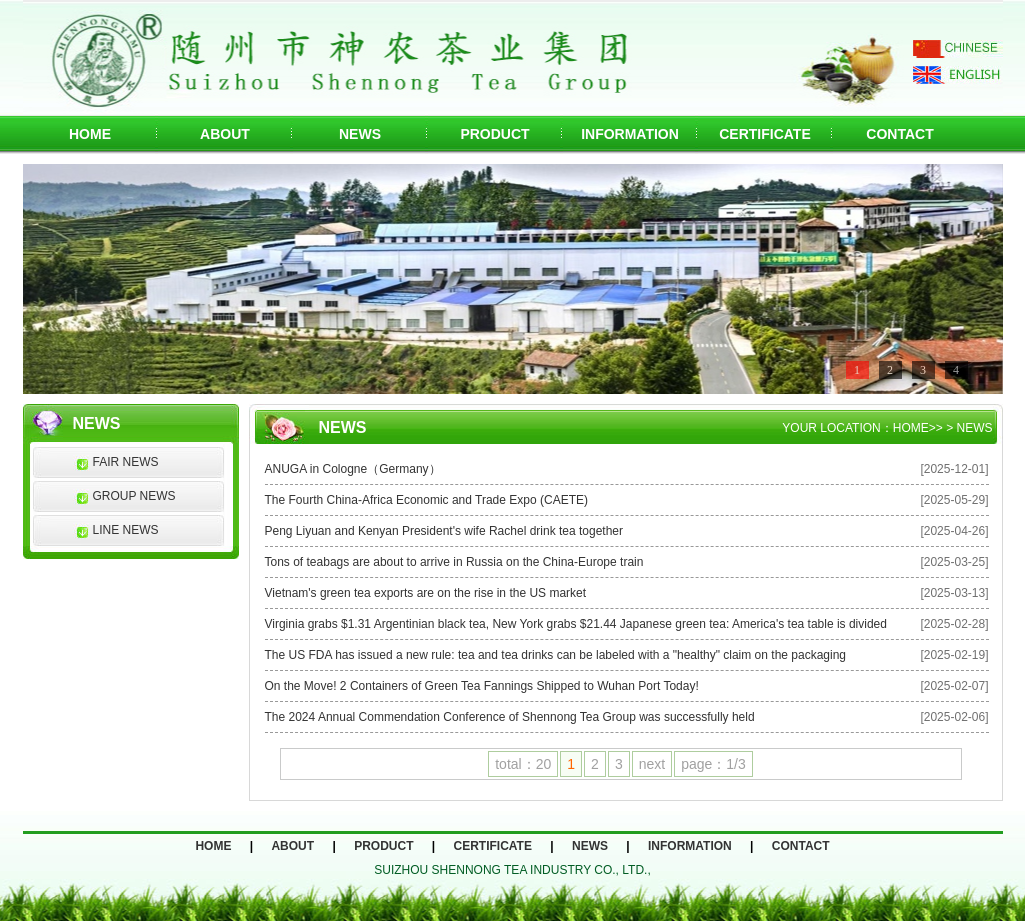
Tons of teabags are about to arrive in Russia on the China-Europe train (454, 562)
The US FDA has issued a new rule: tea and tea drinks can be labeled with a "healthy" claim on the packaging (556, 655)
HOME (90, 134)
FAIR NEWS (126, 462)
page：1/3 (713, 764)
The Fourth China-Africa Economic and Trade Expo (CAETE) (426, 500)
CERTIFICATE (765, 134)
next (652, 764)
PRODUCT (494, 134)
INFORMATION (630, 134)
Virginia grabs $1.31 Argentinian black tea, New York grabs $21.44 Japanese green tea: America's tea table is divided (576, 624)
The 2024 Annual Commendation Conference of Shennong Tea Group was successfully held (510, 717)
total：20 (523, 764)
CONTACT (899, 134)
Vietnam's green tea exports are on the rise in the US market (426, 593)
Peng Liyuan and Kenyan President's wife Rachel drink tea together (444, 531)
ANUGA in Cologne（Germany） (353, 469)
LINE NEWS (126, 530)
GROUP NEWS (134, 496)
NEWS (360, 134)
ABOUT (225, 134)
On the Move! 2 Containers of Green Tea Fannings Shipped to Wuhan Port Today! (482, 686)
